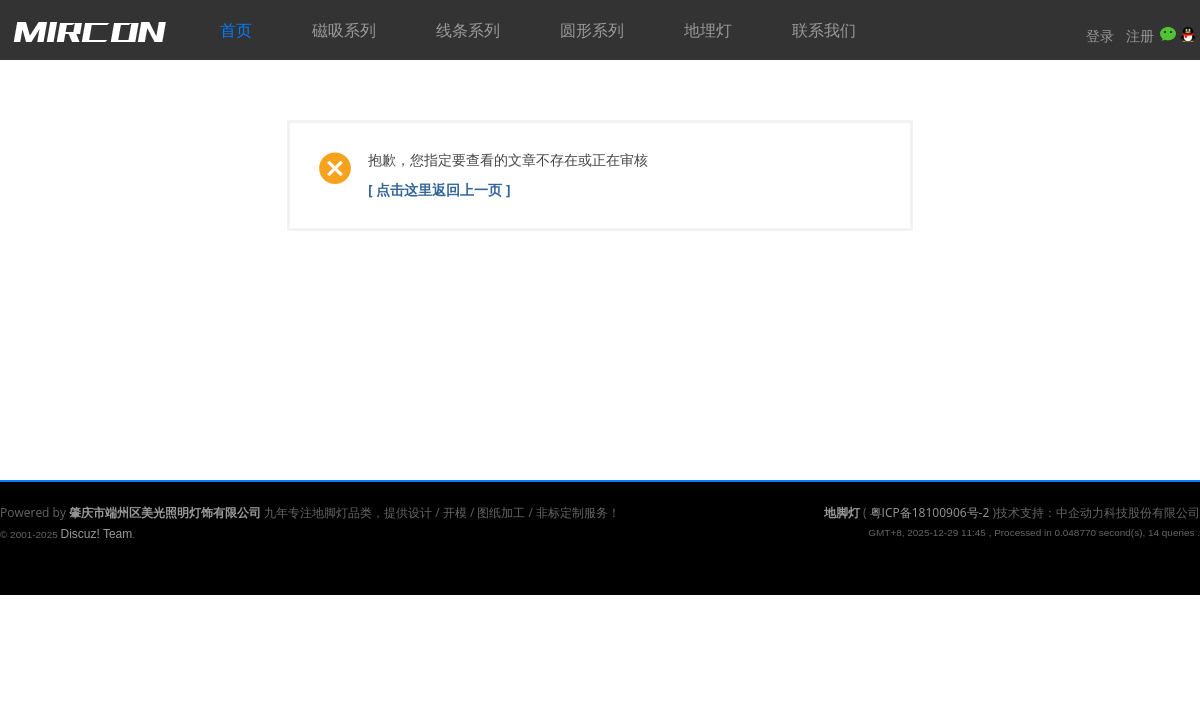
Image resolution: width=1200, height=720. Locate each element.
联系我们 (824, 30)
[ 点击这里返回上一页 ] (439, 189)
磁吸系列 (344, 30)
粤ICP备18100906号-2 (930, 512)
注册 (1140, 35)
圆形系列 (592, 30)
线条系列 (468, 30)
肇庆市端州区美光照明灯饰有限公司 (165, 512)
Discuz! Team (96, 534)
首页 (236, 30)
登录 (1100, 35)
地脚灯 (842, 512)
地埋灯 (708, 30)
